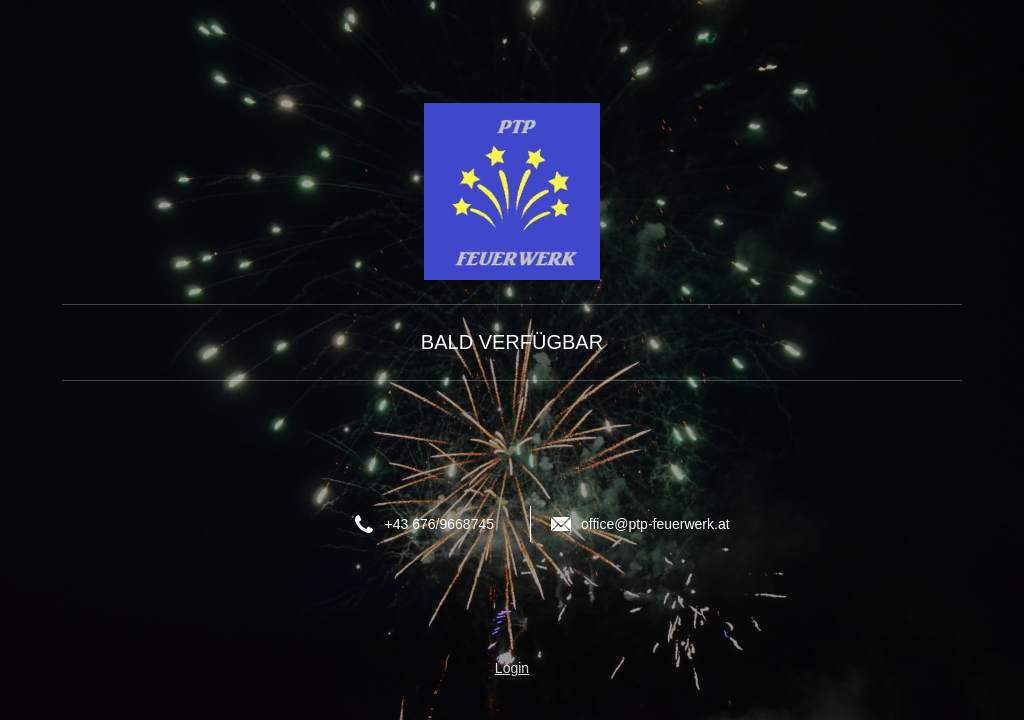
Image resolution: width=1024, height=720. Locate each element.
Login (512, 668)
